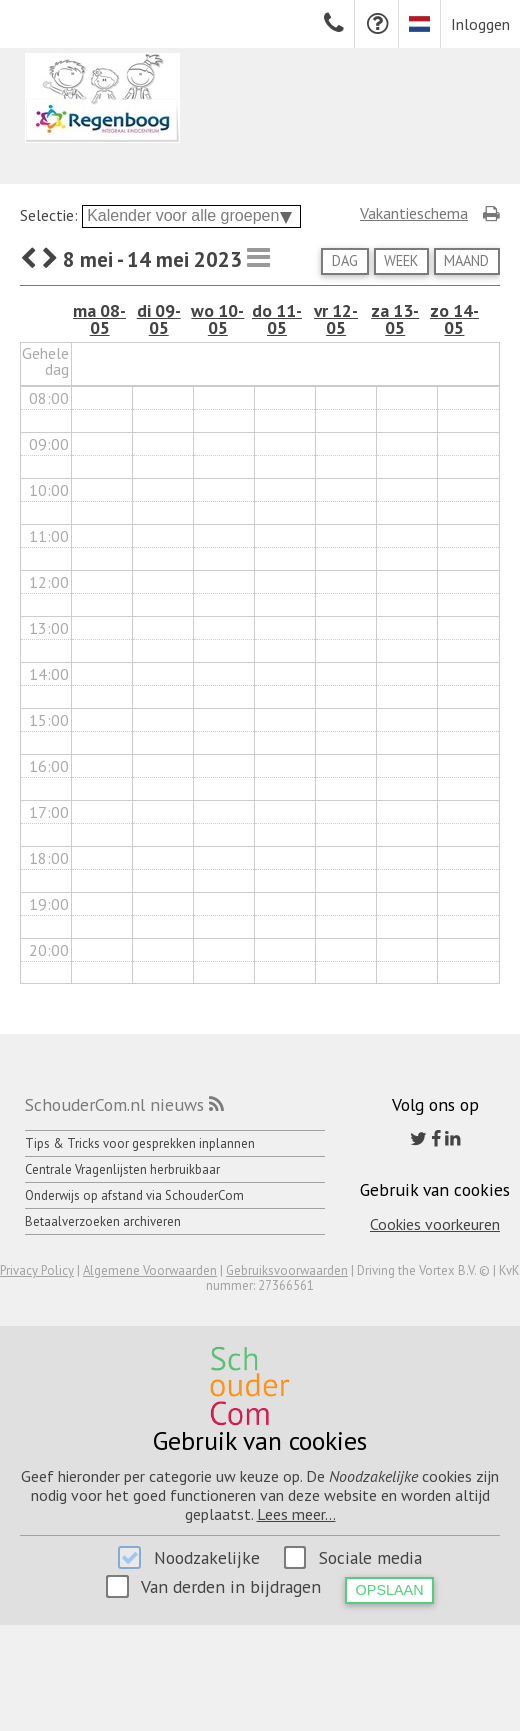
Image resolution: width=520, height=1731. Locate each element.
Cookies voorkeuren (435, 1224)
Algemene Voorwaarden (150, 1270)
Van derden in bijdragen (231, 1586)
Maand (466, 260)
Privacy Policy (37, 1270)
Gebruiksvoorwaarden (287, 1270)
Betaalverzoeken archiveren (103, 1221)
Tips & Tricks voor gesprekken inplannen (140, 1143)
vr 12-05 (336, 319)
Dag (345, 260)
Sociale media (370, 1557)
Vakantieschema (414, 213)
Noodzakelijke (207, 1557)
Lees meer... (296, 1514)
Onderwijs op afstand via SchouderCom (134, 1195)
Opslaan (390, 1590)
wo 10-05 (217, 319)
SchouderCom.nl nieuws (114, 1104)
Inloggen (480, 24)
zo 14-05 (454, 319)
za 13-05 (395, 319)
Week (401, 260)
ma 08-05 (99, 319)
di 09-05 (159, 319)
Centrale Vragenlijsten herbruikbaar (122, 1169)
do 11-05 (277, 319)
